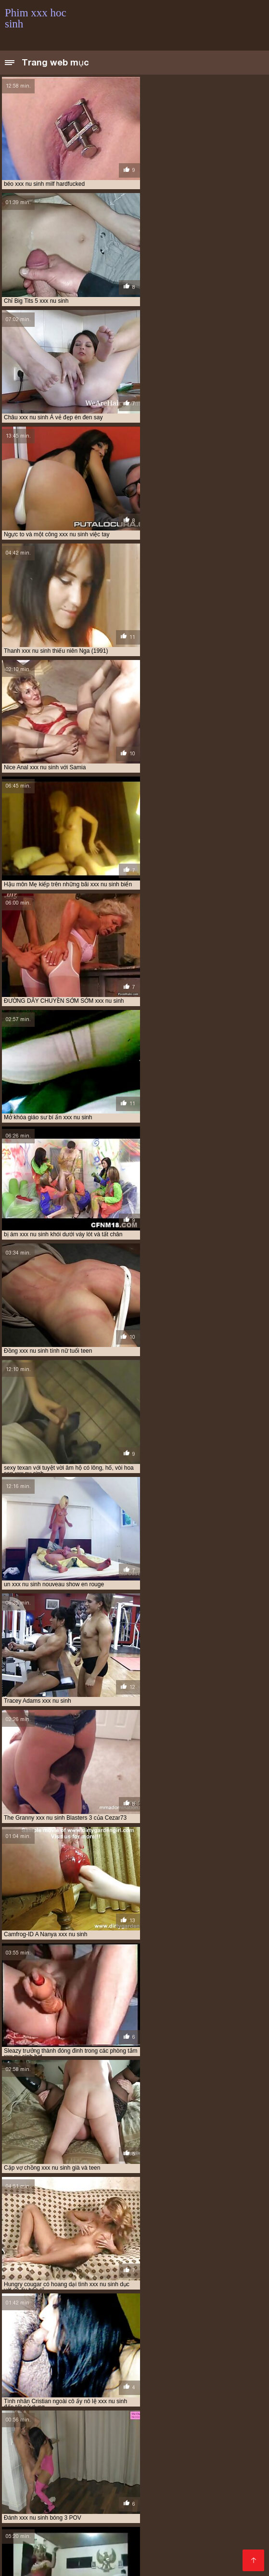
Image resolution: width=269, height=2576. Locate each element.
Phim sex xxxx (25, 2505)
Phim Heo (229, 2484)
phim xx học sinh (126, 2399)
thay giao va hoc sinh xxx (41, 2415)
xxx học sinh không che (62, 2431)
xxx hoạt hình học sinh (160, 2420)
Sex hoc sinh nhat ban (131, 2505)
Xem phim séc (23, 2489)
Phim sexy (229, 2479)
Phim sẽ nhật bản (151, 2463)
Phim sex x (233, 2542)
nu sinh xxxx (126, 2394)
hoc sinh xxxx (208, 2389)
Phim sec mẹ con (206, 2463)
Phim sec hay (79, 2526)
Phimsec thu (123, 2526)
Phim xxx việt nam (108, 2489)
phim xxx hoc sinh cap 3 (60, 2405)
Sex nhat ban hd (91, 2495)
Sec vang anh (106, 2521)
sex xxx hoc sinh (189, 2410)
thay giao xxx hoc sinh (166, 2415)
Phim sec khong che (113, 2457)
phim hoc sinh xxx (177, 2394)
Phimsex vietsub (134, 2558)
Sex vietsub (86, 2558)
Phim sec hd (171, 2447)
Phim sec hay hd (126, 2510)
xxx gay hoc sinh (95, 2420)
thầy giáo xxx (106, 2415)
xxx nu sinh (31, 2436)
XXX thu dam (22, 2542)
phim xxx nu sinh (166, 2405)
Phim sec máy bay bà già (124, 2516)
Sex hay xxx (210, 2526)
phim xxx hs (118, 2405)
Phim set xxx (119, 2500)
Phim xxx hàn (174, 2547)
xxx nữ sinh (72, 2436)
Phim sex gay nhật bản (154, 2495)
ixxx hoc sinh (41, 2394)
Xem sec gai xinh (165, 2489)
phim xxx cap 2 (178, 2399)
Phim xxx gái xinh (29, 2447)
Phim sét (63, 2489)
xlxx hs (15, 2420)
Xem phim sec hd (203, 2457)
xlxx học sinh (226, 2415)
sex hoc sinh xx (81, 2410)
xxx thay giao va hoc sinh (188, 2436)
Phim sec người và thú (189, 2510)
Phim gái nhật (224, 2500)
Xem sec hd (47, 2510)
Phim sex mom (70, 2452)
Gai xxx (204, 2495)
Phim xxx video (83, 2447)
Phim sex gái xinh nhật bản (80, 2463)
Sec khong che (43, 2479)
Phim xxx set (225, 2468)
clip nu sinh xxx (140, 2383)
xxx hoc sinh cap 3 (161, 2426)
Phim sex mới (43, 2500)
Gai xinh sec (231, 2521)
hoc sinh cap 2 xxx (51, 2389)
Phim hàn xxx (43, 2563)
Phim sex (110, 2452)
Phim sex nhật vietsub (36, 2473)
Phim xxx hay (72, 2505)
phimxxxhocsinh (28, 2410)
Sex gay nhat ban (54, 2521)
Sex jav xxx (128, 2553)
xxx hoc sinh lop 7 (130, 2431)
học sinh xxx (162, 2389)
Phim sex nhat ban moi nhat (107, 2484)
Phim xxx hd (183, 2516)
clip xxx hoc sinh (194, 2383)
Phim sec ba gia (185, 2479)
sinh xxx (232, 2410)
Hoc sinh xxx (23, 2547)
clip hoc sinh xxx (85, 2383)
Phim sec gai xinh (29, 2526)
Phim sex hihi (212, 2473)
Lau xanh (141, 2479)
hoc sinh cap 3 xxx (110, 2389)
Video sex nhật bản (32, 2484)
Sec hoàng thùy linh (52, 2516)
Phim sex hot (167, 2526)
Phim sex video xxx (95, 2563)
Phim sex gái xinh (171, 2500)
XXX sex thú (130, 2447)
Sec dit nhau (199, 2452)
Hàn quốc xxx (172, 2553)
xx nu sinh (48, 2420)
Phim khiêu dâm (104, 2542)
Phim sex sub (59, 2457)
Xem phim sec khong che (69, 2468)
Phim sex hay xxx (96, 2479)
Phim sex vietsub (60, 2532)
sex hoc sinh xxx (134, 2410)
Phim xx (188, 2468)
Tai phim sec (151, 2542)
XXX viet (51, 2558)
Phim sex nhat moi (181, 2484)
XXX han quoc (216, 2489)
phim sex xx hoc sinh (65, 2399)
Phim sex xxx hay (183, 2521)
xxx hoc (213, 2420)
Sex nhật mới (189, 2505)
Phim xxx (157, 2468)
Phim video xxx (151, 2452)
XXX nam (161, 2457)
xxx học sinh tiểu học (195, 2431)
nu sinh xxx (84, 2394)
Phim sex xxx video (191, 2558)
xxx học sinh (49, 2426)
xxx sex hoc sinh (120, 2436)
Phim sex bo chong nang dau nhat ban (131, 2473)
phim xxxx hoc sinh (225, 2405)
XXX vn (141, 2521)
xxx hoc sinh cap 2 (102, 2426)
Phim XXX (124, 2468)
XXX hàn (81, 2500)
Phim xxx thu (214, 2447)
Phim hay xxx (41, 2495)
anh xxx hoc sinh (29, 2383)
